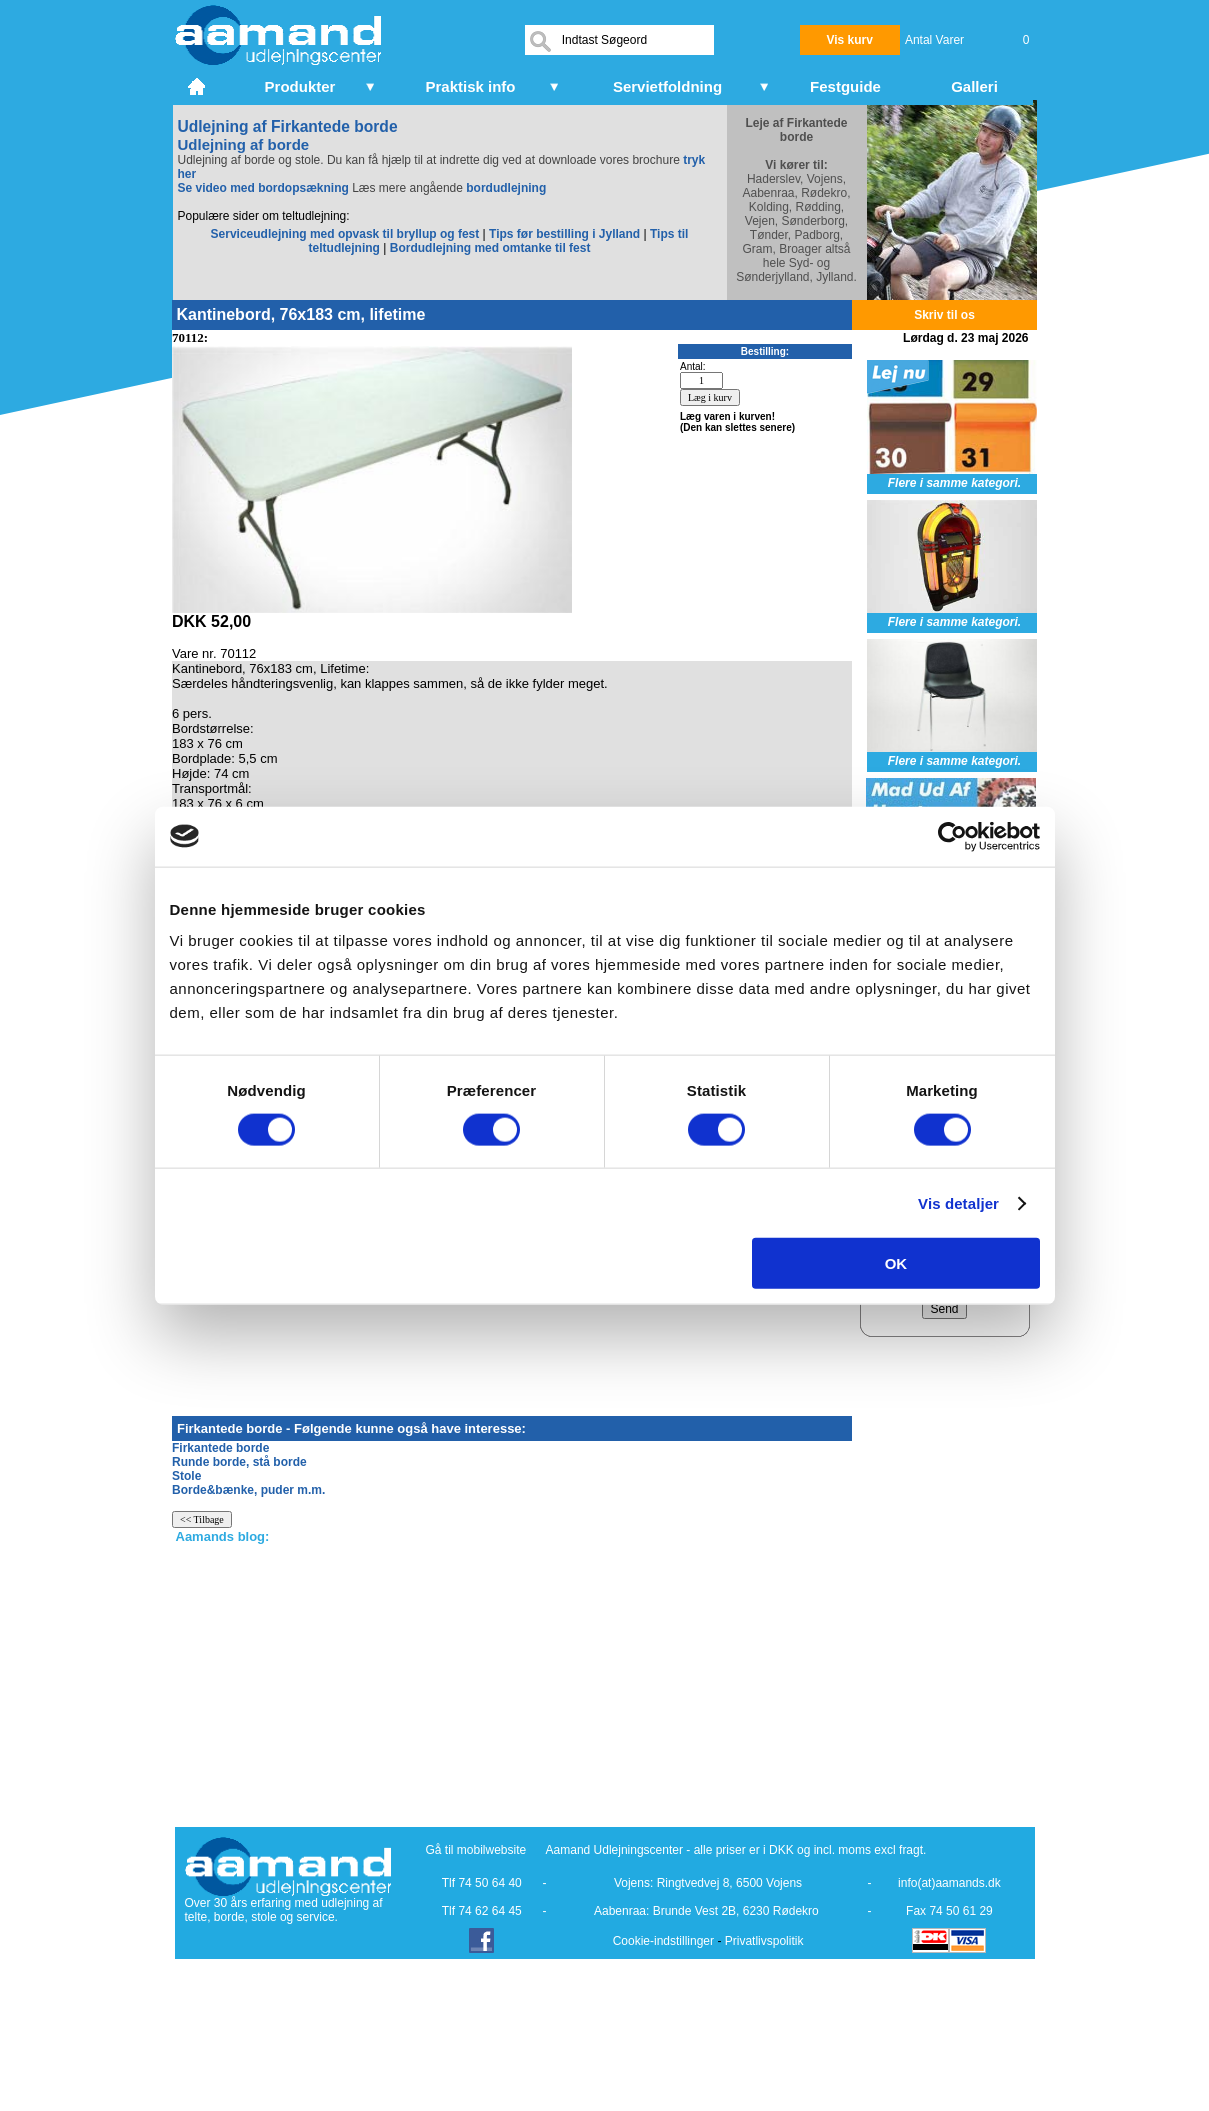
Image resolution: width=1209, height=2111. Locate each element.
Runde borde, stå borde (239, 1462)
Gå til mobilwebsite (476, 1850)
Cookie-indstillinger (663, 1941)
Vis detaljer (958, 1202)
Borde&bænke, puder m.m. (248, 1490)
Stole (186, 1476)
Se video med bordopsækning (263, 188)
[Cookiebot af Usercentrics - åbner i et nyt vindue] (952, 836)
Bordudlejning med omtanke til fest (490, 248)
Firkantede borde (220, 1448)
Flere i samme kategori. (954, 483)
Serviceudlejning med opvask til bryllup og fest (347, 234)
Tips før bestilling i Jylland (566, 234)
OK (896, 1263)
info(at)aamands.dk (949, 1883)
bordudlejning (506, 188)
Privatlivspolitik (764, 1941)
